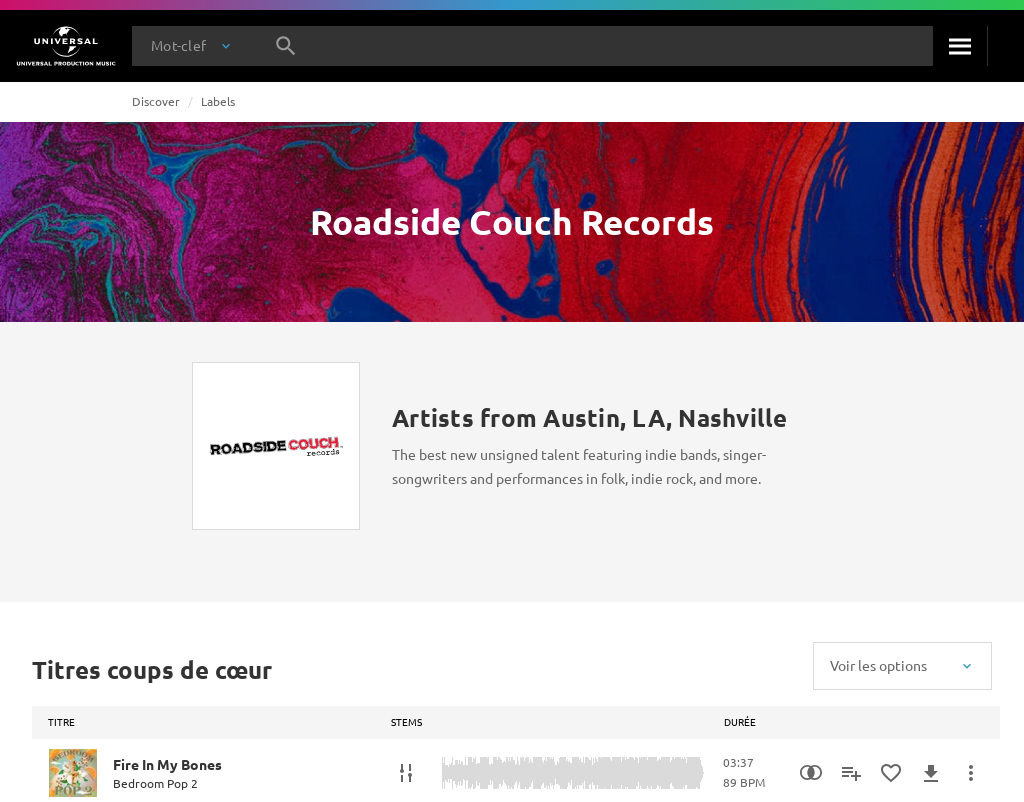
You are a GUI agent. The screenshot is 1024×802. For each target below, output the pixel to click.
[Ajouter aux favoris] (891, 773)
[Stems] (406, 773)
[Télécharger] (931, 773)
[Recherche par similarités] (811, 773)
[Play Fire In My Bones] (73, 773)
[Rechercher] (960, 46)
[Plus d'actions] (971, 773)
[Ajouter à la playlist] (851, 773)
